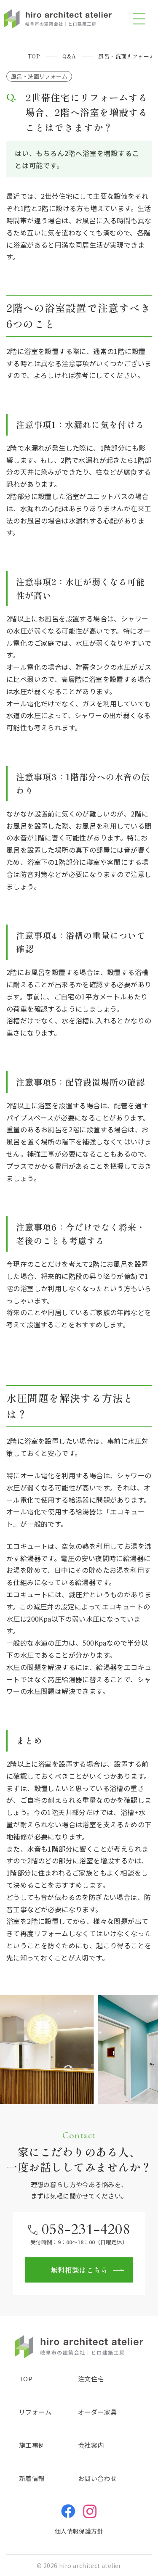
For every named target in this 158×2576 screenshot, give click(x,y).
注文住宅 (91, 2378)
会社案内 (91, 2445)
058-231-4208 (86, 2229)
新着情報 (32, 2478)
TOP (25, 2378)
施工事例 (32, 2445)
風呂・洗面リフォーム (39, 76)
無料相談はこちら (79, 2269)
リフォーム (35, 2411)
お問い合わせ (97, 2478)
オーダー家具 (97, 2411)
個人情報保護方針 (79, 2531)
